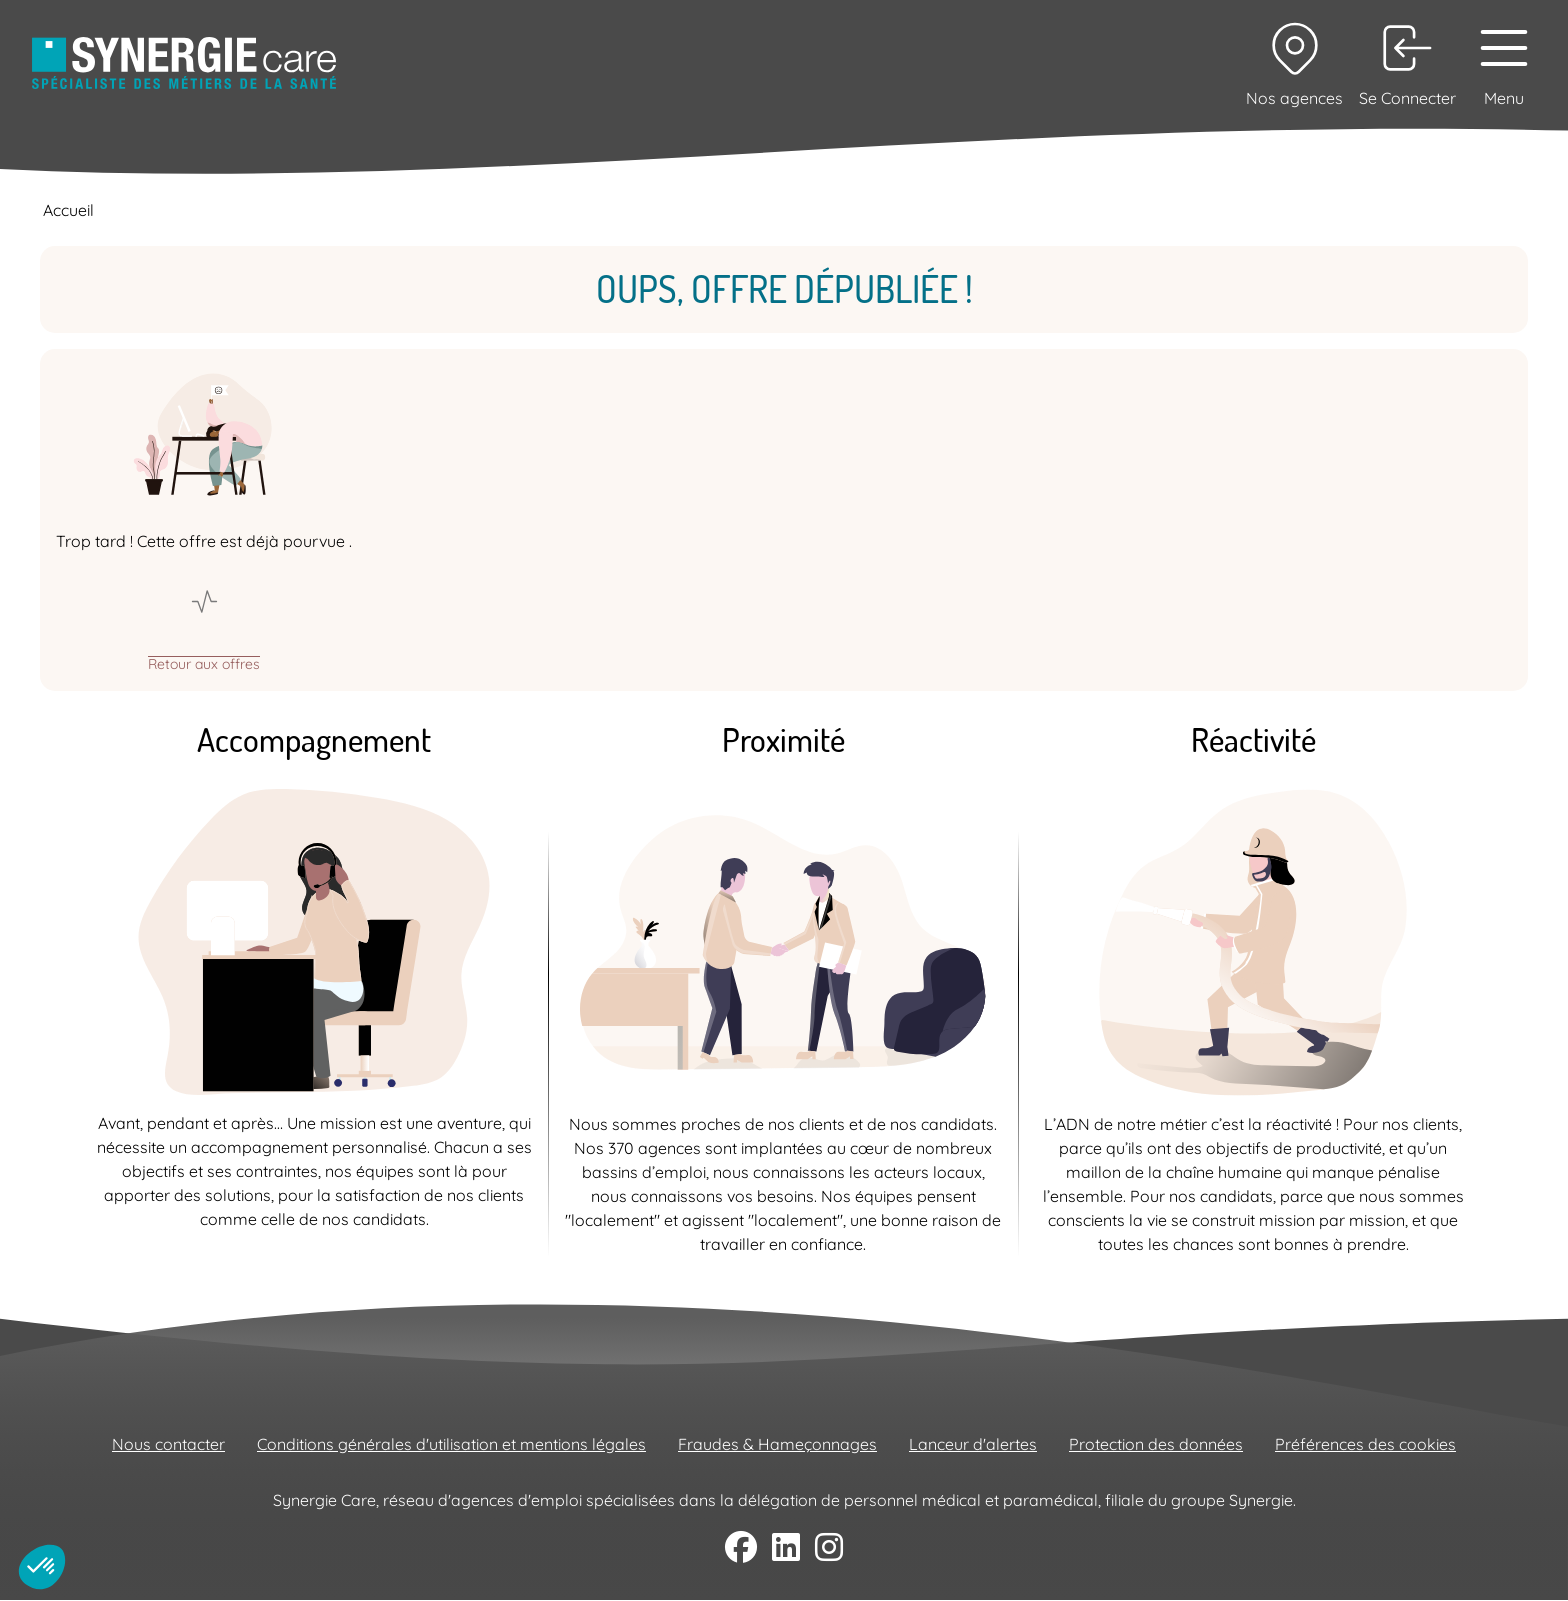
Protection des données (1156, 1444)
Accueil (68, 210)
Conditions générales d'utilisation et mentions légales (451, 1444)
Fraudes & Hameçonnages (777, 1444)
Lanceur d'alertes (973, 1444)
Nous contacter (168, 1444)
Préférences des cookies (1365, 1444)
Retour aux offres (204, 663)
